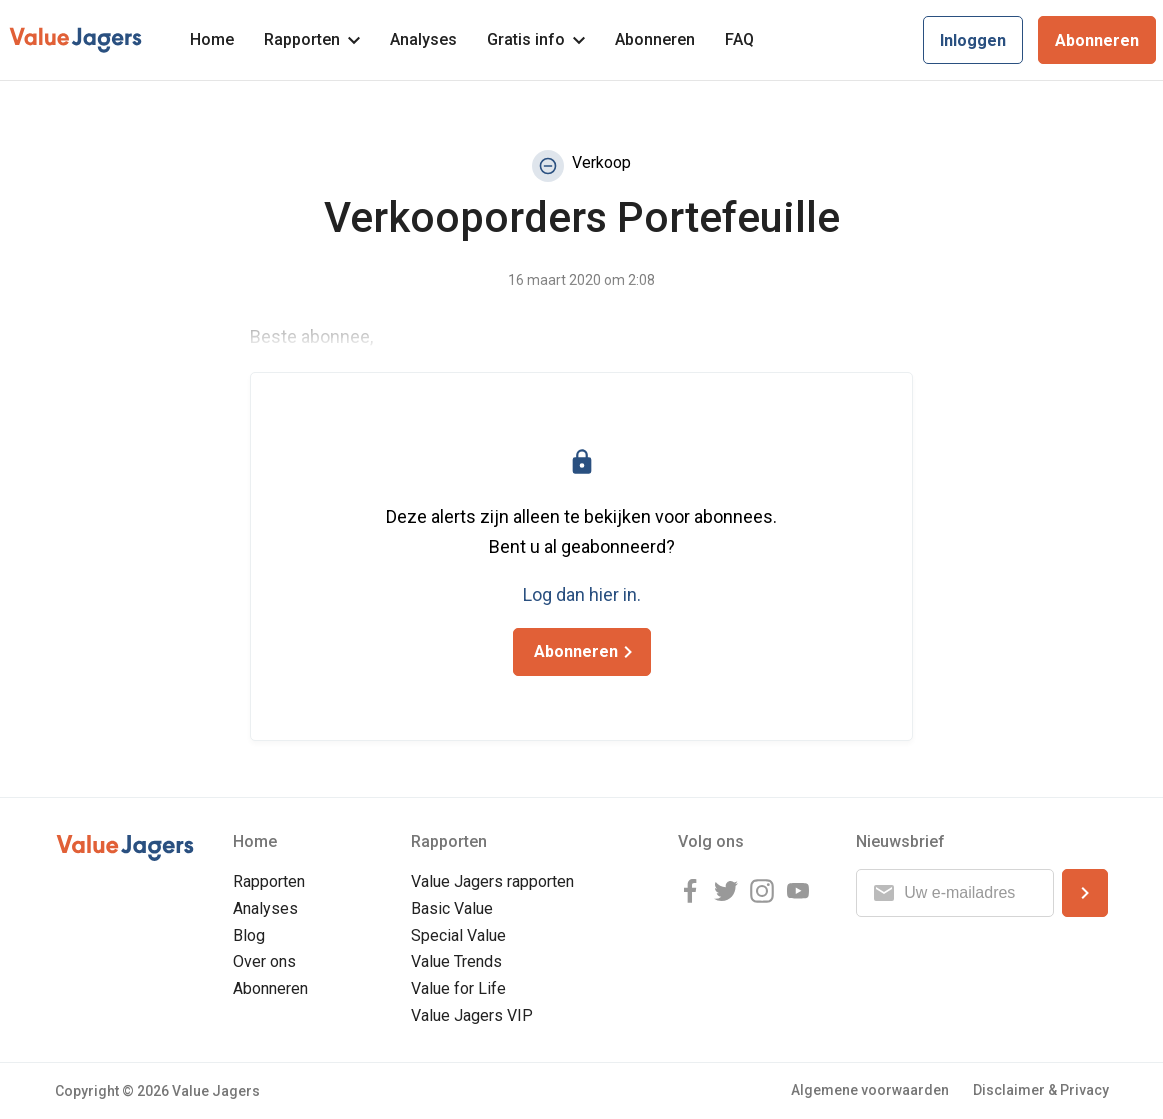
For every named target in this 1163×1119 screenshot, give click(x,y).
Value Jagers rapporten (492, 881)
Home (212, 39)
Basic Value (452, 908)
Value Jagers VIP (472, 1015)
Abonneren (655, 39)
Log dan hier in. (582, 594)
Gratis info (536, 39)
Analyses (423, 39)
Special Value (458, 935)
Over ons (264, 961)
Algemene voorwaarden (870, 1090)
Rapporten (312, 39)
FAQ (739, 39)
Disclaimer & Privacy (1041, 1090)
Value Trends (456, 961)
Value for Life (458, 988)
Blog (249, 935)
